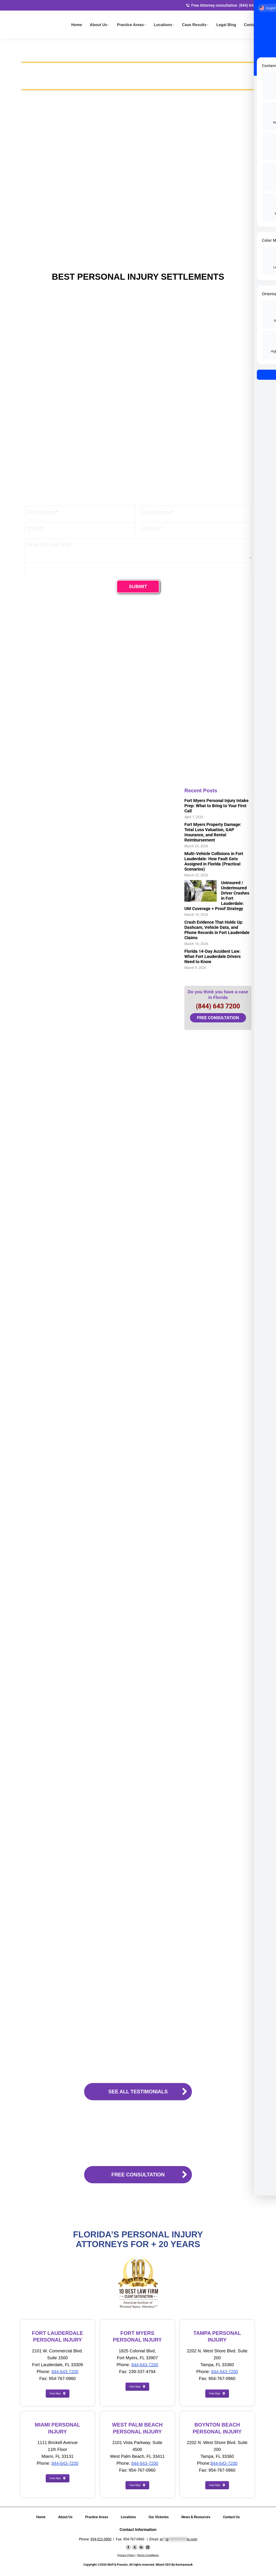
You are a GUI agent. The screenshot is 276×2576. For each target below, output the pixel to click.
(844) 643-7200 (252, 5)
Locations (128, 2518)
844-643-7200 (65, 2372)
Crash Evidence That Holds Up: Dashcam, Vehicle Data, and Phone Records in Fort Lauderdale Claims (216, 930)
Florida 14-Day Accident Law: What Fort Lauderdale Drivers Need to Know (212, 957)
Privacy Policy (126, 2555)
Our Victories (159, 2518)
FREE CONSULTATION (218, 1018)
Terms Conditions (147, 2555)
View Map (57, 2394)
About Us (65, 2518)
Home (40, 2518)
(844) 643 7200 (218, 1007)
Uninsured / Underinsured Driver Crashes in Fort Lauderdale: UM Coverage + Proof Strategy (216, 896)
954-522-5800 (100, 2540)
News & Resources (195, 2518)
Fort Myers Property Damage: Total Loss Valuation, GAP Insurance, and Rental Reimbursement (212, 833)
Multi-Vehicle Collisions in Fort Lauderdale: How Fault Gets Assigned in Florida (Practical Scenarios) (213, 862)
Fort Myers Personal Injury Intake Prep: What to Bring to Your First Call (216, 806)
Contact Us (231, 2518)
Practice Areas (96, 2518)
